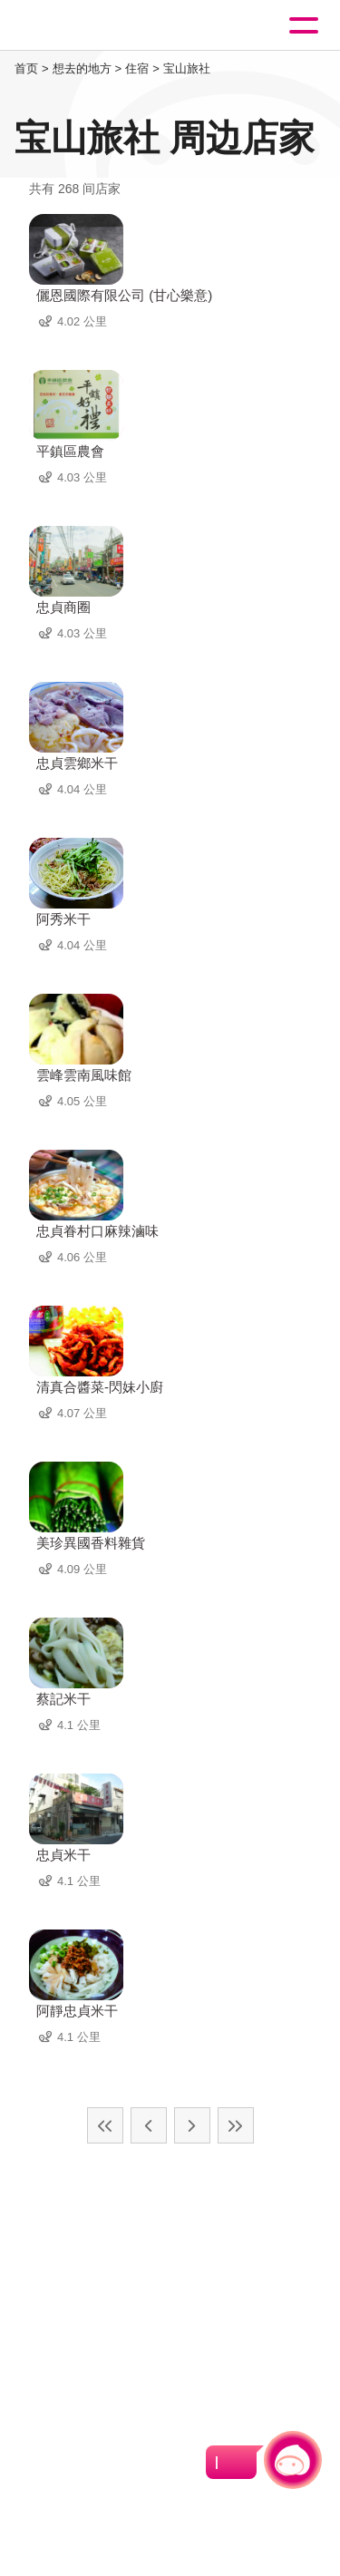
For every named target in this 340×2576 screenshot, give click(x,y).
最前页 (105, 2125)
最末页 (236, 2125)
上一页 (149, 2125)
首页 (26, 68)
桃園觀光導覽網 (89, 26)
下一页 (192, 2125)
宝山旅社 (186, 68)
